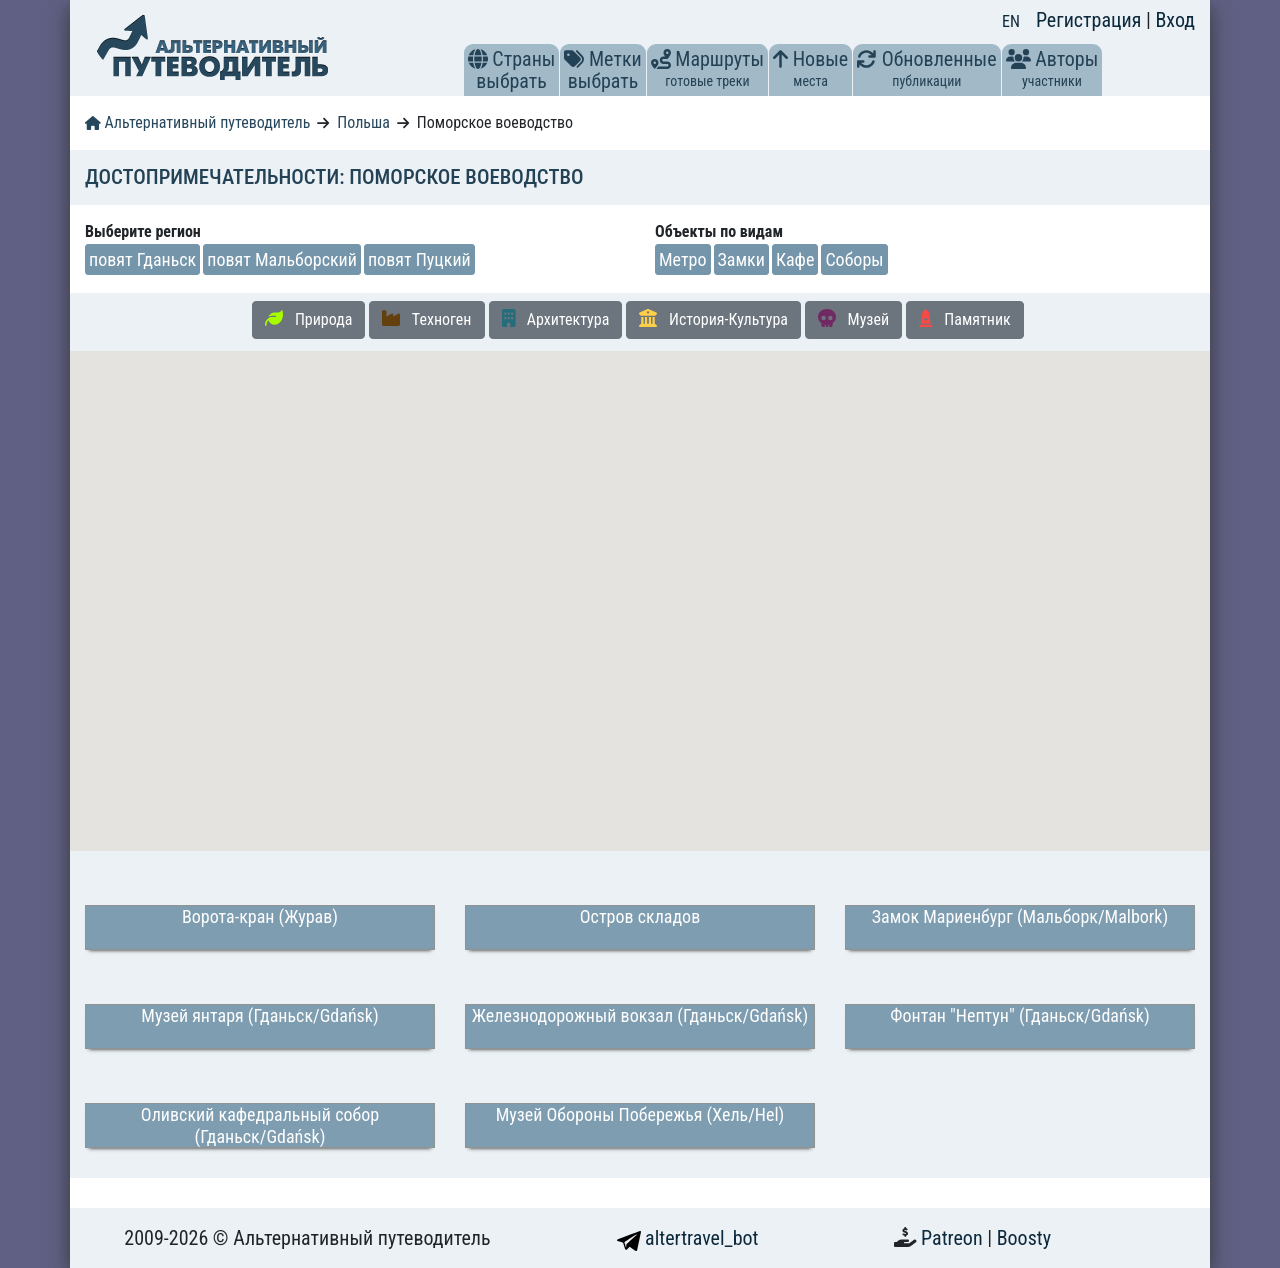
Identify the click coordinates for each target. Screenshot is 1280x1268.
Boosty (1024, 1238)
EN (1011, 21)
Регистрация (1091, 20)
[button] (478, 59)
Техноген (426, 319)
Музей (853, 319)
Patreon (954, 1238)
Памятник (965, 319)
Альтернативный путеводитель (197, 122)
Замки (741, 259)
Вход (1175, 20)
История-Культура (713, 319)
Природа (308, 319)
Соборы (854, 259)
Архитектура (556, 319)
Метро (683, 259)
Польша (363, 122)
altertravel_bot (688, 1238)
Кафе (795, 259)
